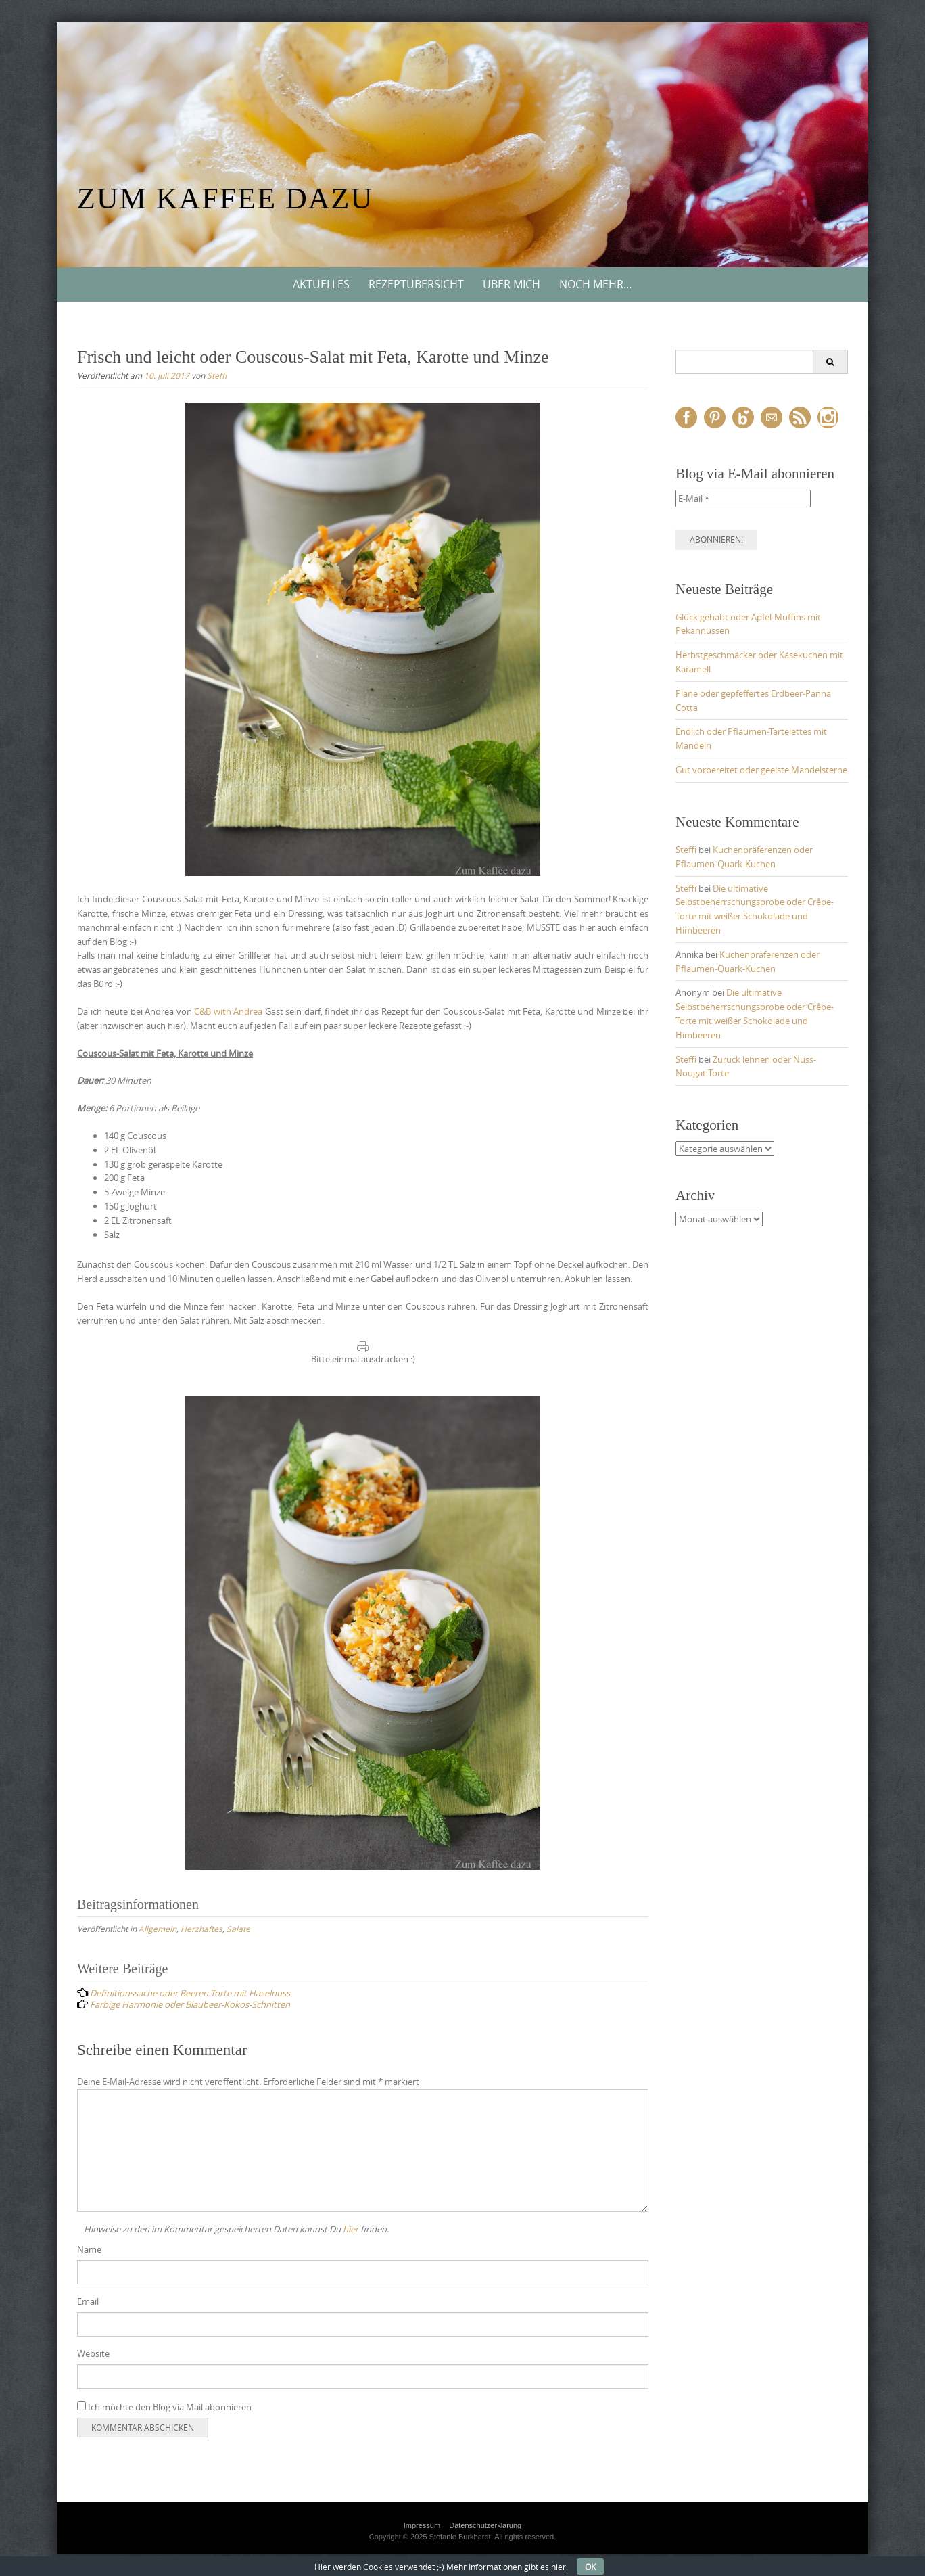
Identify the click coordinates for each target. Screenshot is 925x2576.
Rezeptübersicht (416, 284)
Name (89, 2249)
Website (93, 2353)
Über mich (511, 284)
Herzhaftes (201, 1928)
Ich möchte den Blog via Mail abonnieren (164, 2407)
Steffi (217, 375)
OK (590, 2566)
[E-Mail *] (743, 498)
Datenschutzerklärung (485, 2525)
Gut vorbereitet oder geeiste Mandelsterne (761, 770)
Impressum (422, 2525)
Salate (238, 1928)
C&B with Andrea (228, 1011)
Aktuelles (321, 284)
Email (88, 2301)
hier (350, 2229)
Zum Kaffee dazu (225, 198)
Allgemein (157, 1928)
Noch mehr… (595, 284)
